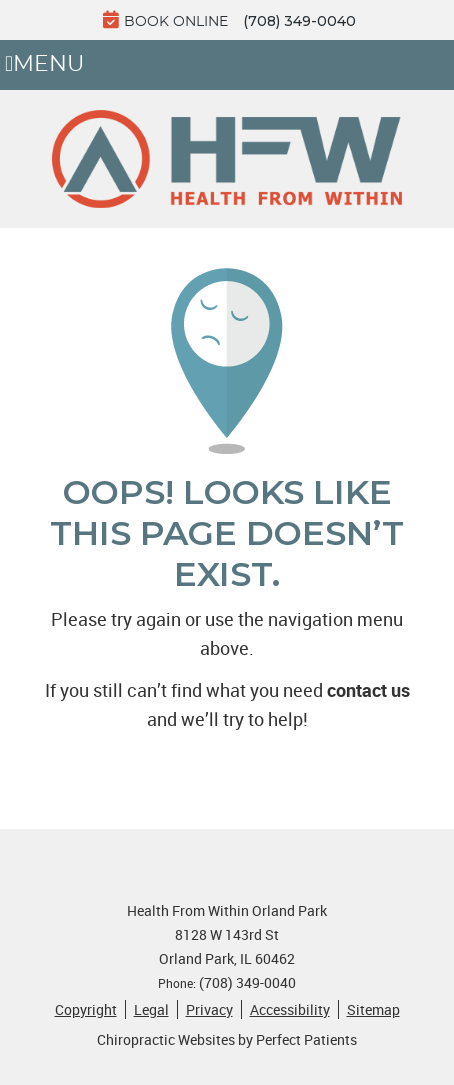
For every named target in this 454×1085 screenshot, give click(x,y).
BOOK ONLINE (165, 19)
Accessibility (290, 1009)
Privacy (209, 1009)
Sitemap (373, 1009)
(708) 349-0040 (299, 21)
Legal (151, 1009)
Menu (44, 65)
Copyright (86, 1009)
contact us (368, 690)
